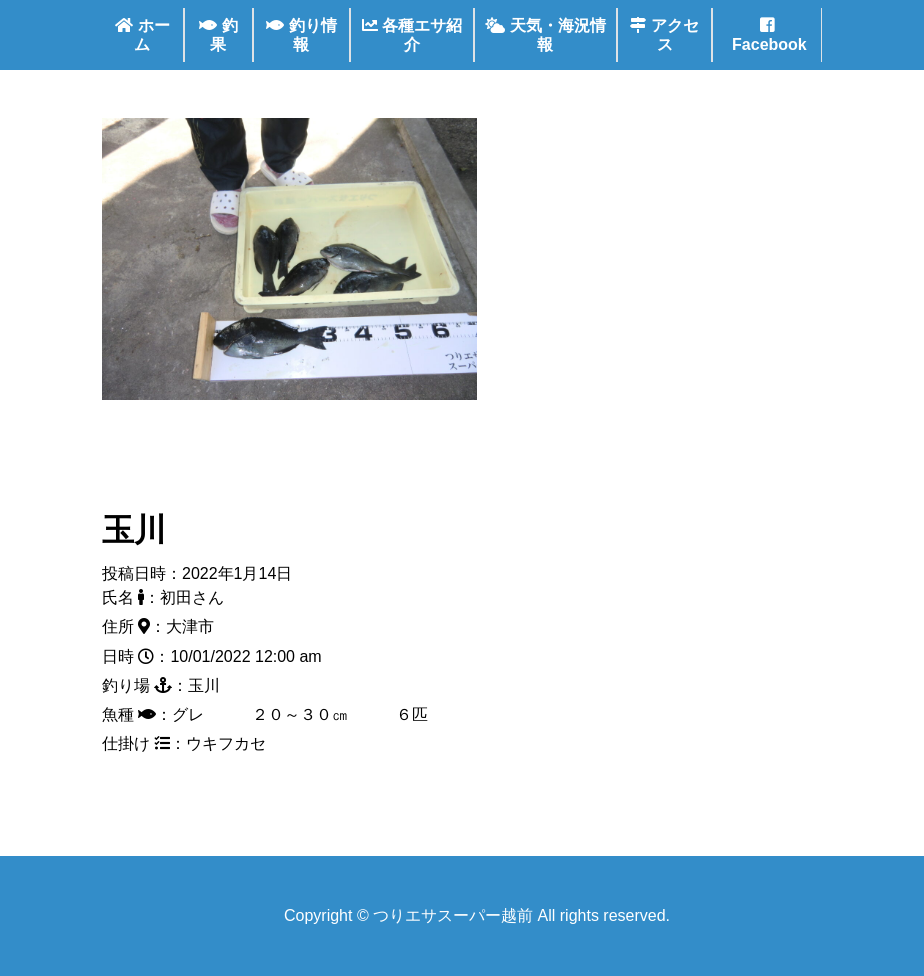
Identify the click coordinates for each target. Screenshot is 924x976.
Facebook (767, 35)
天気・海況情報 (545, 35)
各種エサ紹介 (412, 35)
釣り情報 (301, 35)
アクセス (664, 35)
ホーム (142, 35)
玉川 (134, 530)
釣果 (218, 35)
